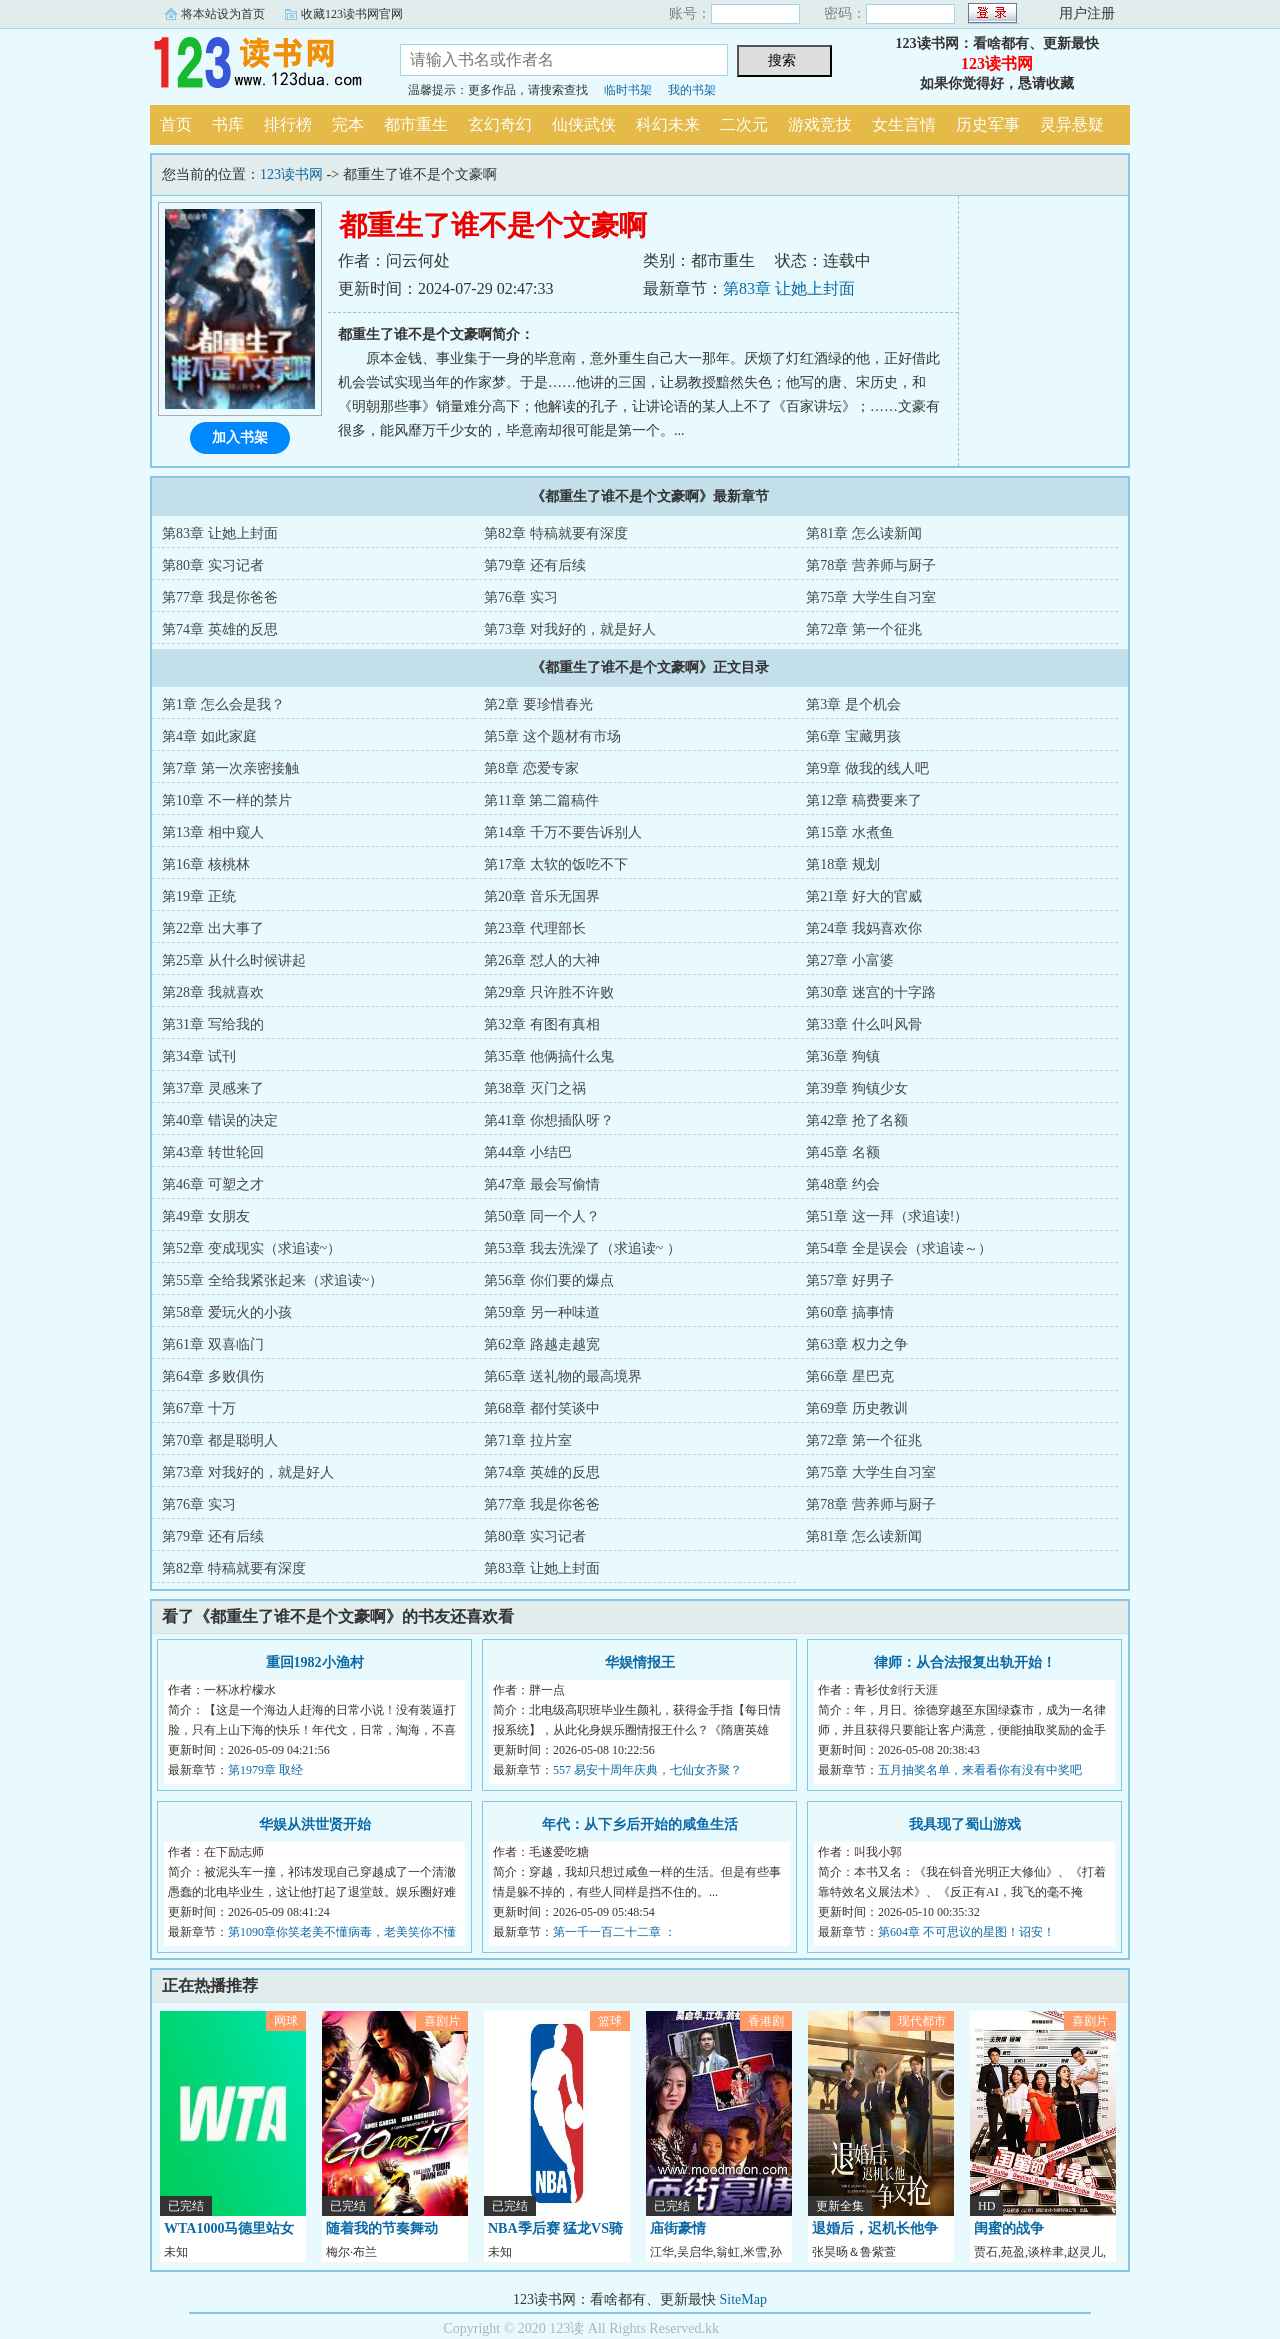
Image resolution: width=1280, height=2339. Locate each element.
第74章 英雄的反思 (220, 629)
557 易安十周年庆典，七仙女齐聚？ (647, 1770)
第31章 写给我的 (213, 1024)
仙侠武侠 (584, 124)
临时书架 (628, 90)
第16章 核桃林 (206, 864)
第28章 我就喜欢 (213, 992)
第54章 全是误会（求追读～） (899, 1248)
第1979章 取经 (265, 1770)
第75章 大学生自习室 (871, 597)
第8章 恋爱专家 (531, 768)
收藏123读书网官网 (352, 14)
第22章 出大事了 (213, 928)
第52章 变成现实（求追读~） (251, 1248)
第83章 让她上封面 (789, 288)
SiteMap (743, 2299)
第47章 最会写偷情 (542, 1184)
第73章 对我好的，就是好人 (570, 629)
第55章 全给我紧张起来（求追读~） (272, 1280)
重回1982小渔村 (315, 1662)
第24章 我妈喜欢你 (864, 928)
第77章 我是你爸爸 (220, 597)
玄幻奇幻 (500, 124)
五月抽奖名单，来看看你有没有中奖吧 (980, 1770)
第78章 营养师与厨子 (871, 565)
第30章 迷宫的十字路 (871, 992)
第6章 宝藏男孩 (853, 736)
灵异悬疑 (1072, 124)
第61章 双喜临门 (213, 1344)
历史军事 (988, 124)
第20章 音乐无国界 (542, 896)
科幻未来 (668, 124)
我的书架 (692, 90)
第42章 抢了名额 (857, 1120)
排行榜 (288, 124)
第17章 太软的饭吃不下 (556, 864)
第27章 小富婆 (850, 960)
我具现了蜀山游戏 (965, 1824)
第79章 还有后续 (535, 565)
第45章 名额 (843, 1152)
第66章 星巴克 (850, 1376)
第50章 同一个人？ (542, 1216)
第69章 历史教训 (857, 1408)
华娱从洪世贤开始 (315, 1824)
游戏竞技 (820, 124)
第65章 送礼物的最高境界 (563, 1376)
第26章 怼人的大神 (542, 960)
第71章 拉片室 (528, 1440)
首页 (176, 124)
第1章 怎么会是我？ (223, 704)
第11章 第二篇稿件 (541, 800)
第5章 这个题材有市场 (552, 736)
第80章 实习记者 (213, 565)
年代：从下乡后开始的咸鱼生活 (640, 1824)
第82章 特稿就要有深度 (556, 533)
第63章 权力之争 (857, 1344)
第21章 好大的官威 (864, 896)
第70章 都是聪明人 (220, 1440)
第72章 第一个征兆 (864, 629)
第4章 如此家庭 (209, 736)
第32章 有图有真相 (542, 1024)
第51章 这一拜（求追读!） (887, 1216)
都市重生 (416, 124)
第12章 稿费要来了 (864, 800)
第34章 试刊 (199, 1056)
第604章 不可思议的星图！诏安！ (966, 1932)
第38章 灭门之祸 (535, 1088)
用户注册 (1087, 13)
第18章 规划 (843, 864)
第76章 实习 (521, 597)
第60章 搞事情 (850, 1312)
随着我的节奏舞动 (382, 2228)
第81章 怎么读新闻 (864, 533)
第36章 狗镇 (843, 1056)
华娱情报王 (640, 1662)
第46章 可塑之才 (213, 1184)
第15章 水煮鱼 (850, 832)
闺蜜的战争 (1009, 2228)
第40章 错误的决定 (220, 1120)
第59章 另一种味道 (542, 1312)
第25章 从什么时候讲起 (234, 960)
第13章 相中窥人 (213, 832)
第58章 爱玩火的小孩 (227, 1312)
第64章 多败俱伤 (213, 1376)
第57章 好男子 (850, 1280)
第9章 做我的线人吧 (867, 768)
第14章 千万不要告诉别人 (563, 832)
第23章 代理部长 (535, 928)
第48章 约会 (843, 1184)
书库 (228, 124)
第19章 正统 (199, 896)
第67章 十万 (199, 1408)
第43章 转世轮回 (213, 1152)
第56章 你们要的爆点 (549, 1280)
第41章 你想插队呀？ (549, 1120)
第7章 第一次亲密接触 (230, 768)
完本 (348, 124)
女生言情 (904, 124)
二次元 (744, 124)
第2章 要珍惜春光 (538, 704)
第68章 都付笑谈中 (542, 1408)
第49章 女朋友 (206, 1216)
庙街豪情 (678, 2228)
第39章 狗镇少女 (857, 1088)
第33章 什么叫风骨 (864, 1024)
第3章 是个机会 (853, 704)
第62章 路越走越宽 (542, 1344)
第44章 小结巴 (528, 1152)
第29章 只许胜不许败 (549, 992)
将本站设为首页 (223, 14)
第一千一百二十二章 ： (614, 1932)
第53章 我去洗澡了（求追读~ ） (582, 1248)
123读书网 (260, 64)
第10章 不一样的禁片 (227, 800)
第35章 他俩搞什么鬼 (549, 1056)
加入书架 (240, 437)
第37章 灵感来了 (213, 1088)
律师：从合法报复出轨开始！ (965, 1662)
